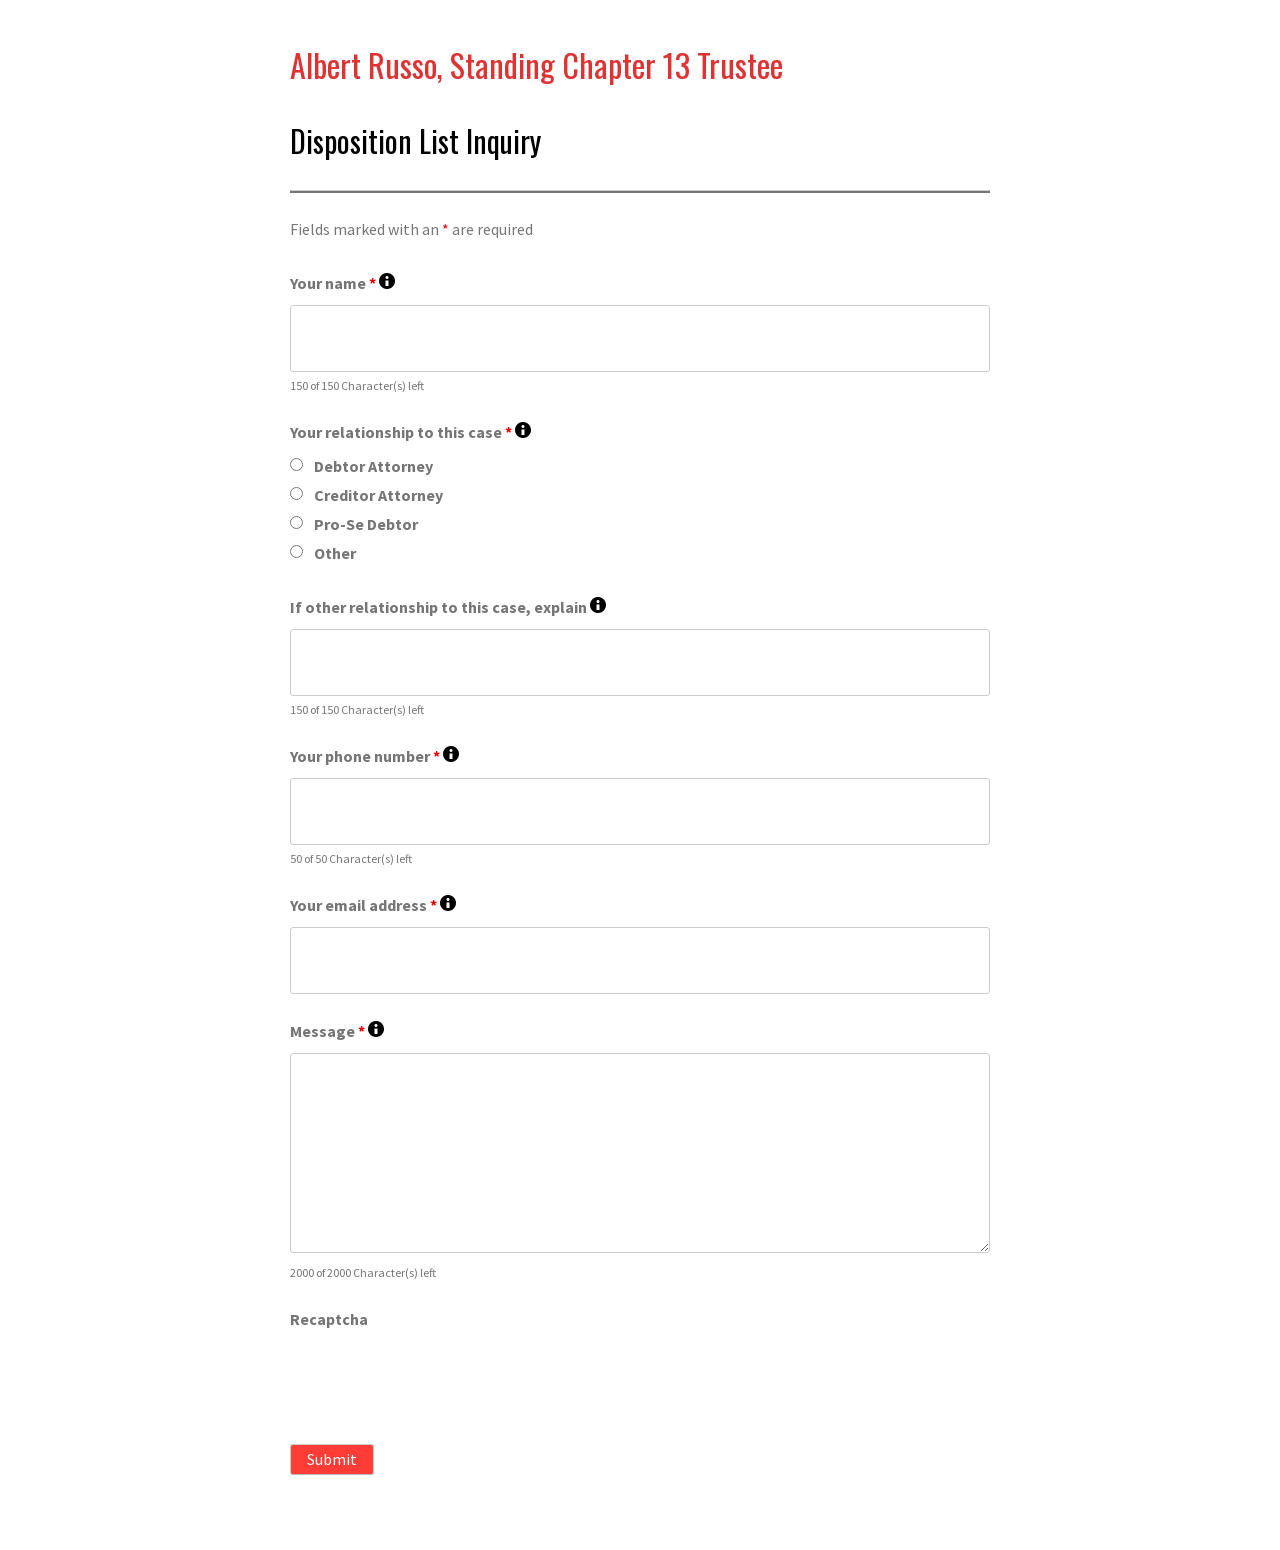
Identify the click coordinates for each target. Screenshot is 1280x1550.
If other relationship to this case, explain (448, 607)
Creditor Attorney (378, 495)
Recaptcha (329, 1319)
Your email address (373, 905)
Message (337, 1031)
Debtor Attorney (373, 466)
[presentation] (442, 1380)
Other (335, 553)
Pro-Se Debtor (366, 524)
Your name (342, 283)
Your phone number (374, 756)
